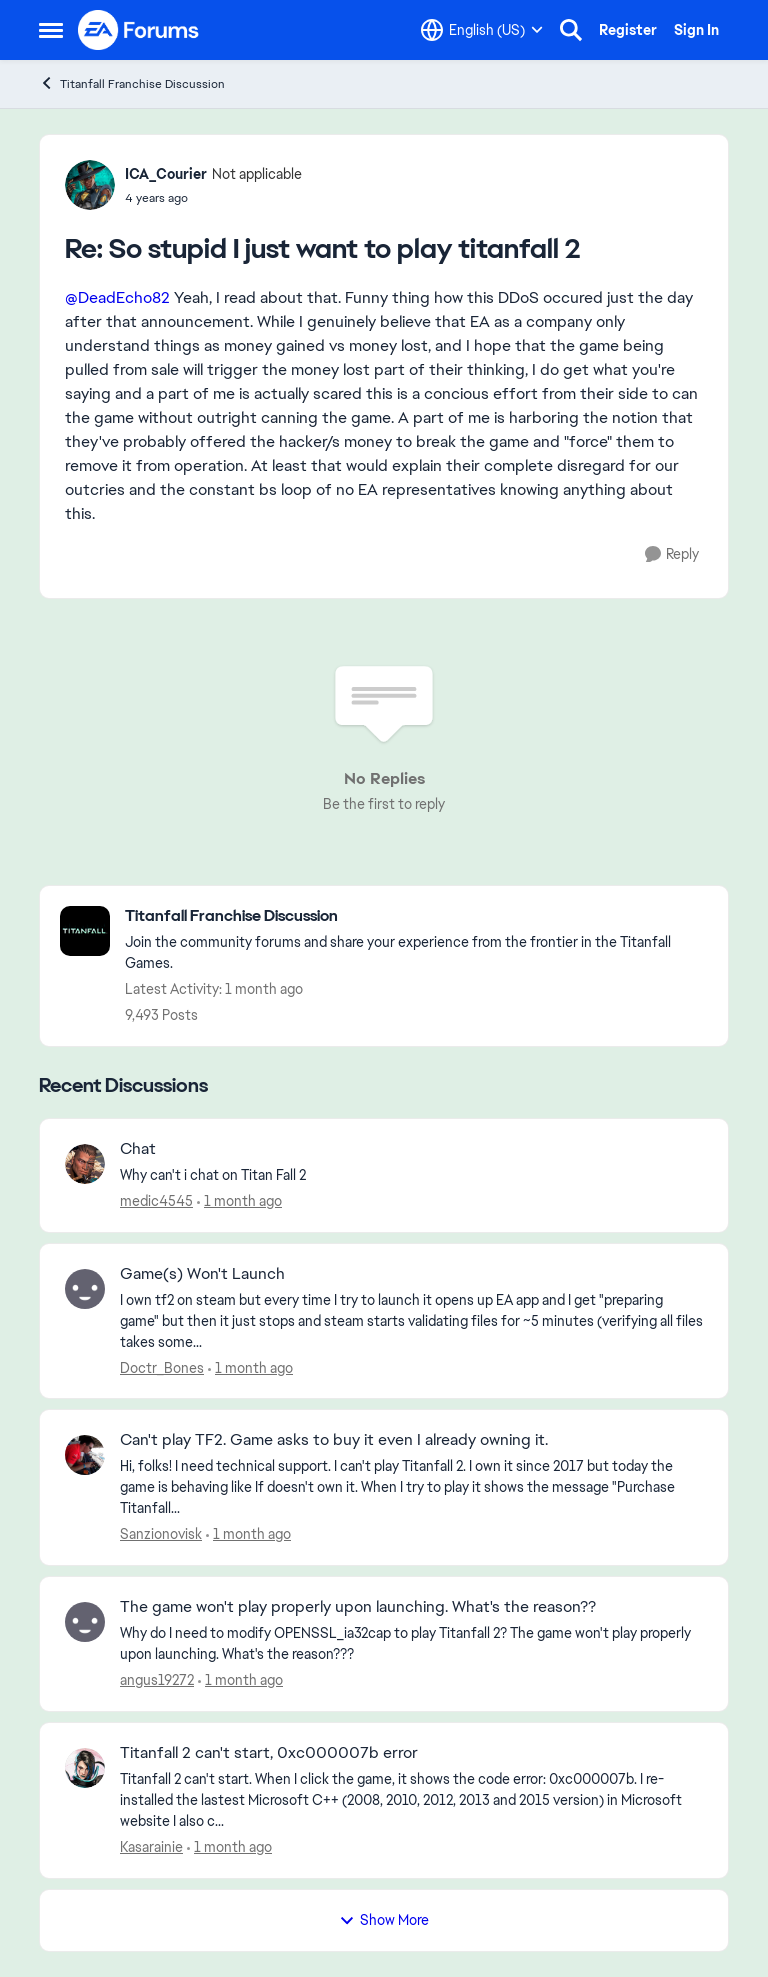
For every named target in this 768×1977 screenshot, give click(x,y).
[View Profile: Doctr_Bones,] (85, 1289)
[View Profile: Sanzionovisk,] (85, 1455)
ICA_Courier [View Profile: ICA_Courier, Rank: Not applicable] (166, 174)
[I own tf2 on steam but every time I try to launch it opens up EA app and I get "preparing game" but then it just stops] (411, 1320)
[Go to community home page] (139, 30)
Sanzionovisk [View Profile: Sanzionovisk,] (161, 1534)
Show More (384, 1920)
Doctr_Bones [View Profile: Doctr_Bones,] (162, 1367)
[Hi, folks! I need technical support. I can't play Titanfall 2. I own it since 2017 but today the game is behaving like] (411, 1487)
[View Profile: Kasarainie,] (85, 1768)
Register (628, 30)
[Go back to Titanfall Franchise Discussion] (416, 916)
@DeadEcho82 (117, 297)
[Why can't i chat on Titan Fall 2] (411, 1175)
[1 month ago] (239, 1201)
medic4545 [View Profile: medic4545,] (156, 1201)
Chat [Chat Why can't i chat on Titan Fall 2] (138, 1149)
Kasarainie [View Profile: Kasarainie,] (151, 1847)
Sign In (696, 30)
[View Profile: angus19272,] (85, 1622)
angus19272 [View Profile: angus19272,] (157, 1680)
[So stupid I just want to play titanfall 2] (213, 198)
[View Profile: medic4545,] (85, 1164)
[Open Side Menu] (51, 30)
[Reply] (672, 554)
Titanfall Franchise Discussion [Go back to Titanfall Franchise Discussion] (132, 83)
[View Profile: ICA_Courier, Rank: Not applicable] (90, 185)
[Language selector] (482, 30)
